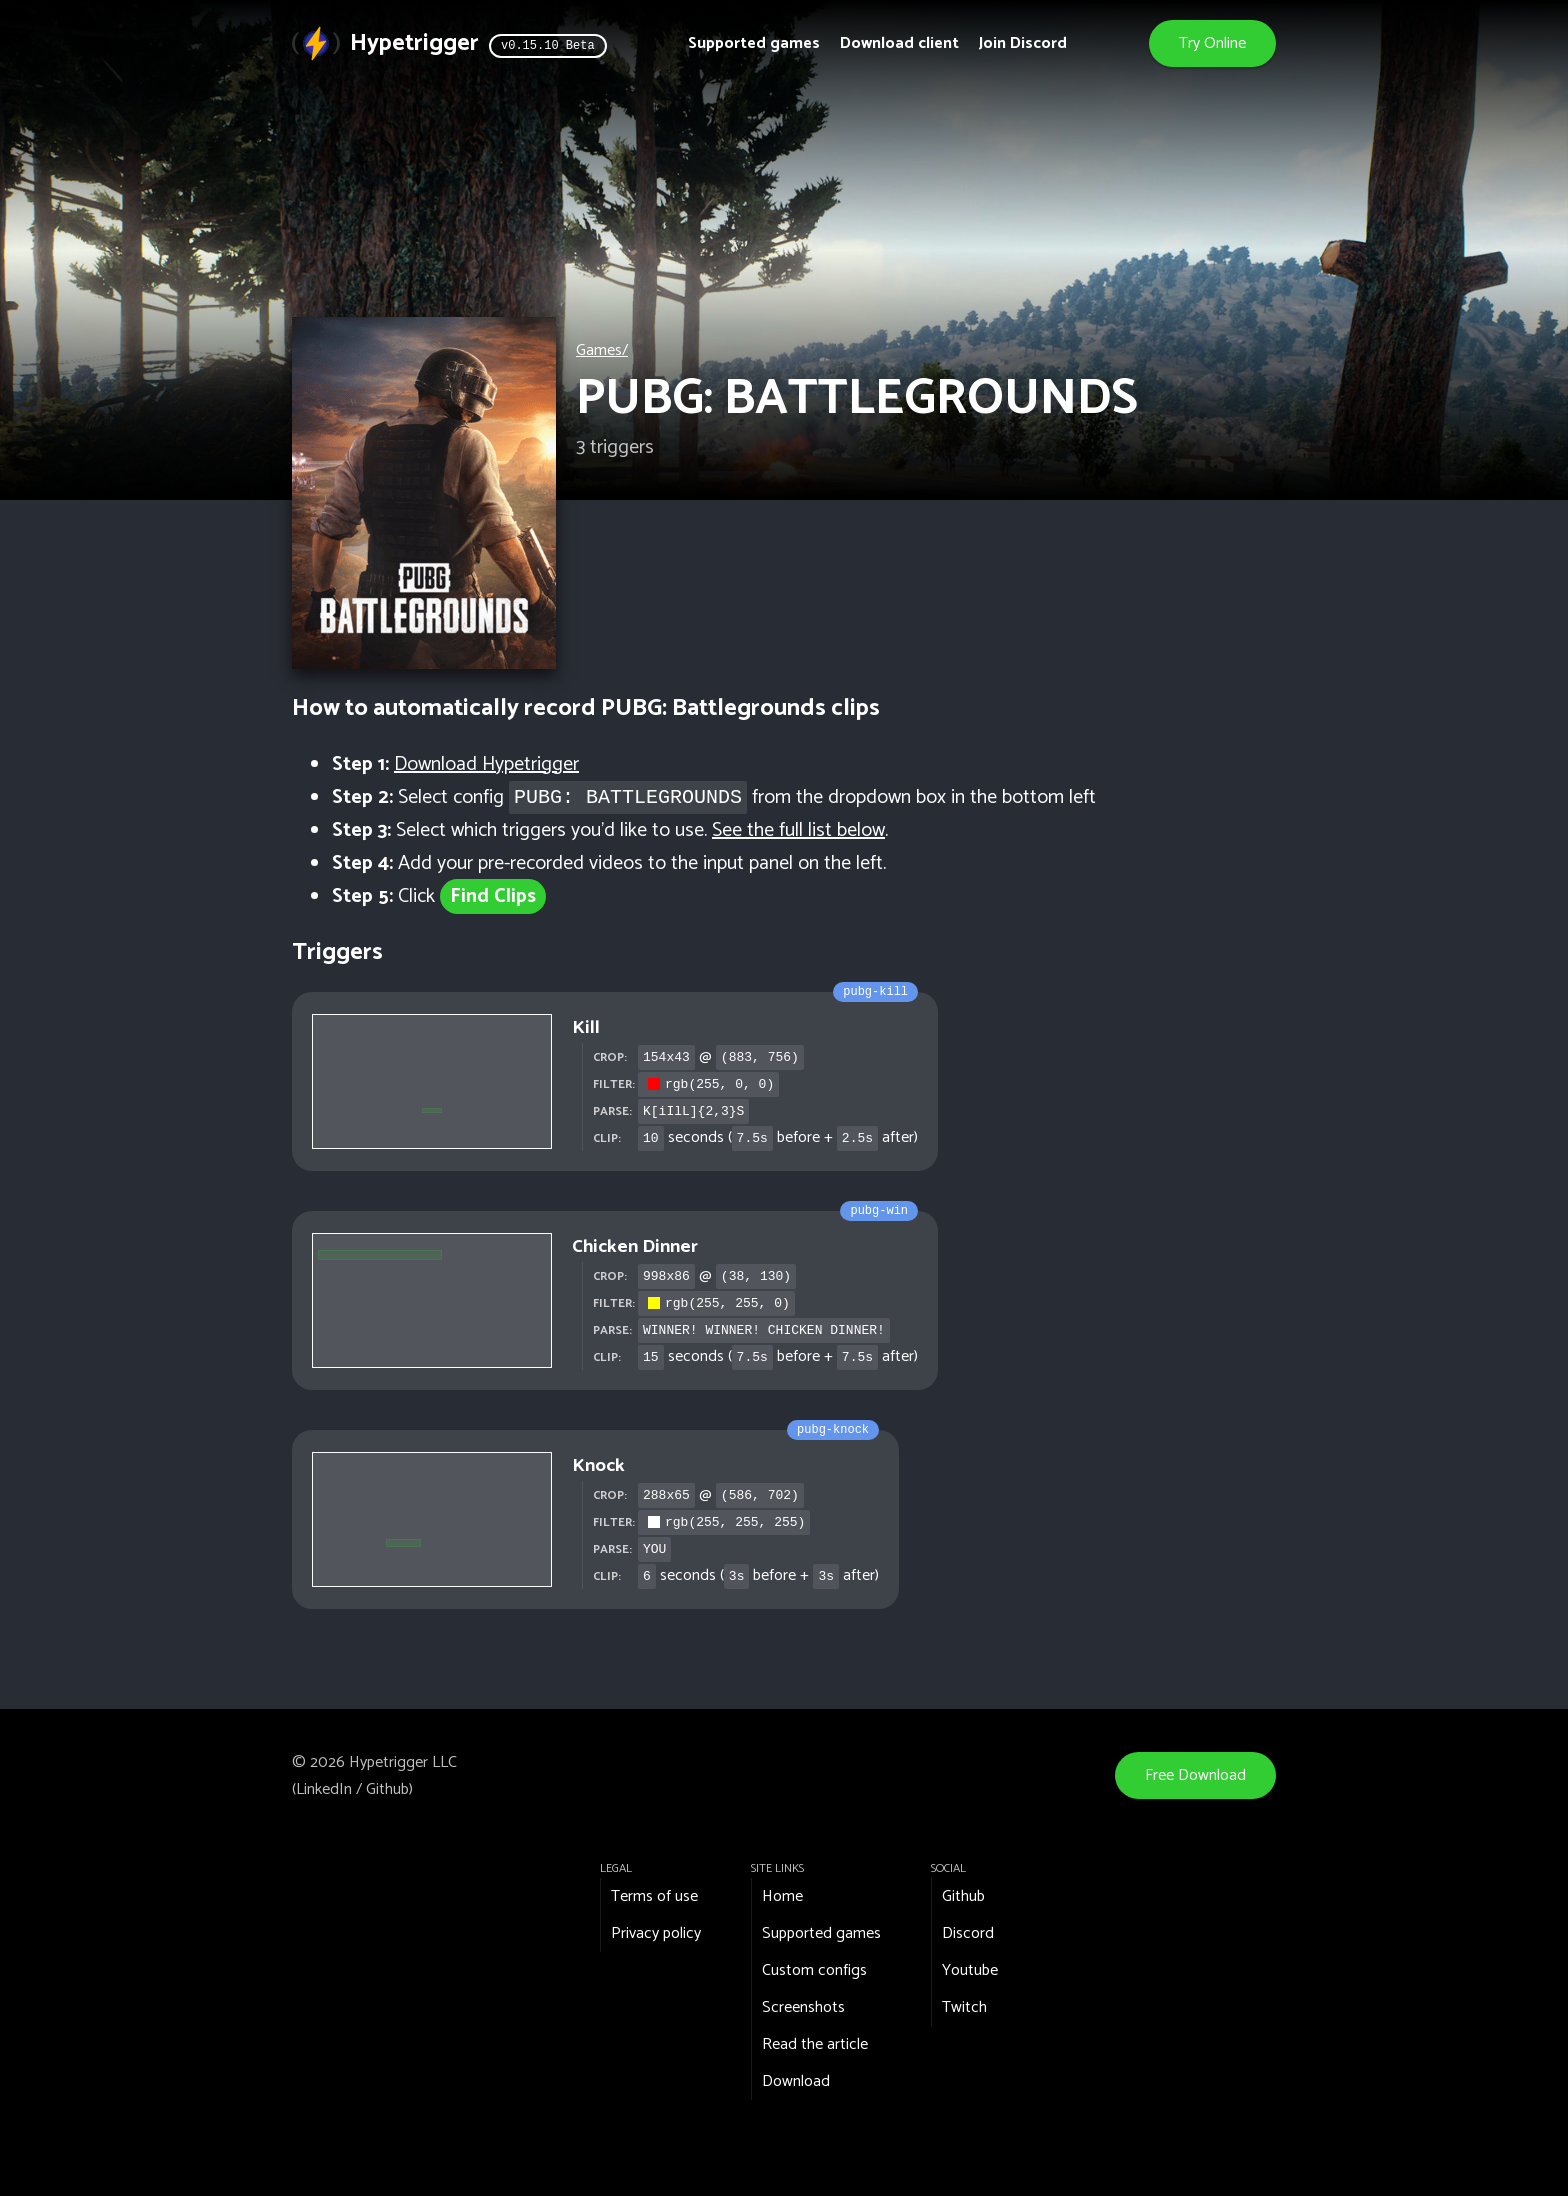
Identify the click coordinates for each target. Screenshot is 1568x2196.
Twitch (964, 2007)
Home (782, 1896)
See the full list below (798, 830)
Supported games (754, 43)
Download (796, 2081)
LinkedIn (324, 1789)
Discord (968, 1933)
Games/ (602, 350)
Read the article (815, 2044)
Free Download (1195, 1775)
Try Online (1212, 43)
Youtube (970, 1970)
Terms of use (654, 1896)
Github (387, 1789)
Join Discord (1023, 43)
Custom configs (814, 1970)
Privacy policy (656, 1933)
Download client (899, 43)
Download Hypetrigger (486, 764)
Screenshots (803, 2007)
